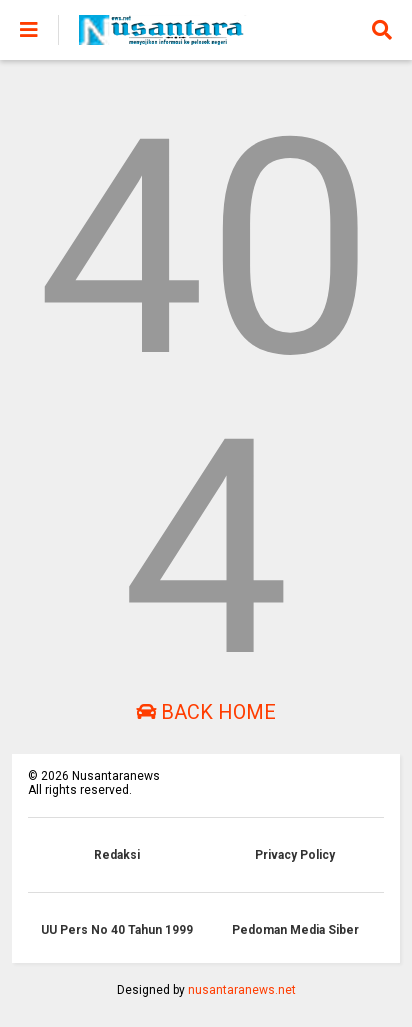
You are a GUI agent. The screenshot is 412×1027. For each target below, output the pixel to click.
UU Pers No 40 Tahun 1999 (117, 930)
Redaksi (117, 855)
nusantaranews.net (242, 990)
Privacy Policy (295, 855)
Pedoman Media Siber (295, 930)
